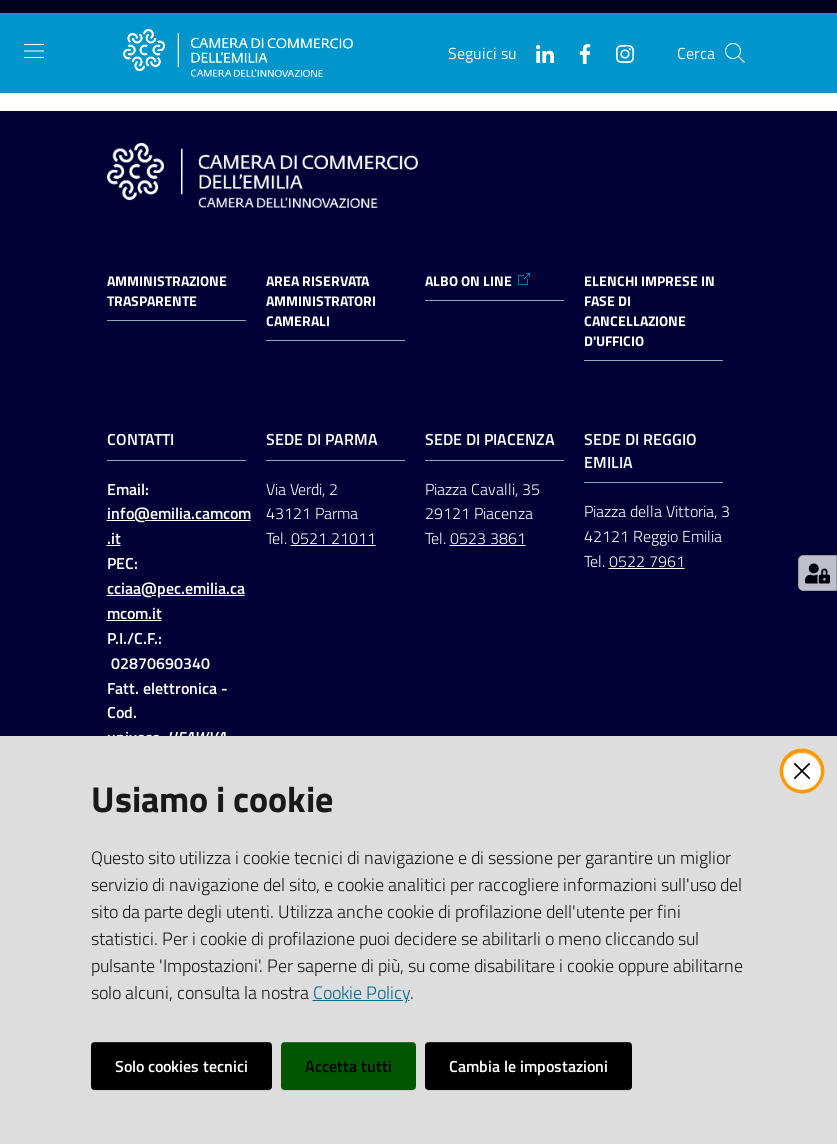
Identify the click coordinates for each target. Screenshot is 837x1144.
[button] (735, 53)
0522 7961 (647, 561)
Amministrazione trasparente (167, 291)
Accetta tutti (348, 1066)
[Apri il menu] (34, 51)
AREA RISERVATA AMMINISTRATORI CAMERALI (321, 301)
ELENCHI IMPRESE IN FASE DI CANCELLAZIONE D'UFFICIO (649, 311)
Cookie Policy (361, 992)
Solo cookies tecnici (181, 1066)
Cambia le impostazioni (528, 1066)
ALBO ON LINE (478, 281)
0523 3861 (488, 538)
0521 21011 (333, 538)
